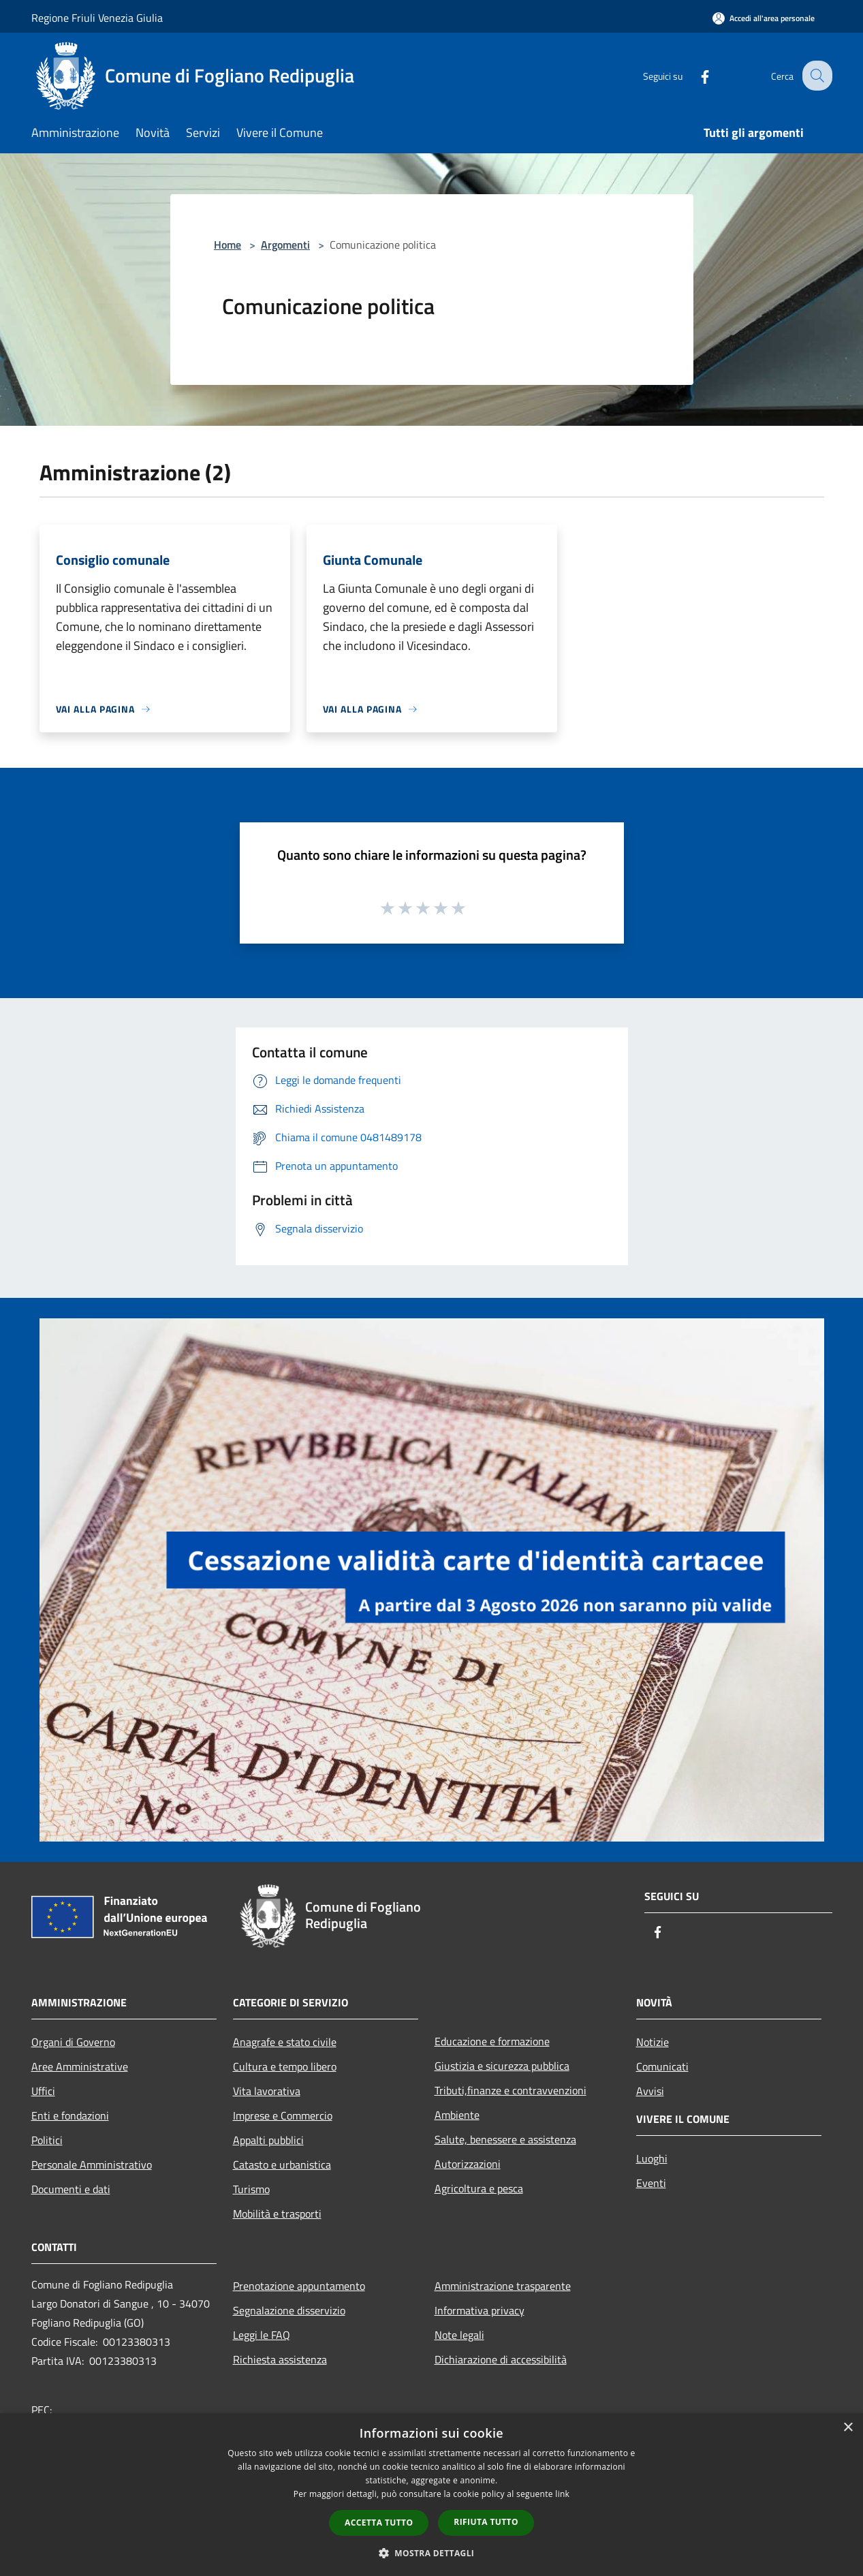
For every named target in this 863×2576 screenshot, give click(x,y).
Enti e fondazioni (70, 2115)
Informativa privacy (479, 2310)
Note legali (459, 2335)
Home (227, 244)
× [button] (848, 2428)
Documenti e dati (70, 2189)
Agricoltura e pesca (479, 2188)
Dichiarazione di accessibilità (501, 2359)
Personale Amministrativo (91, 2164)
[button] (432, 2553)
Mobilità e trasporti (277, 2213)
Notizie (652, 2042)
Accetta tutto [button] (379, 2522)
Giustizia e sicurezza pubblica (502, 2066)
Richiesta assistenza (280, 2359)
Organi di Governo (73, 2042)
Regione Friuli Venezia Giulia (97, 18)
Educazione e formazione (492, 2041)
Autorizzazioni (468, 2164)
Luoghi (652, 2158)
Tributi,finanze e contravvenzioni (510, 2090)
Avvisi (650, 2091)
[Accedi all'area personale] (763, 18)
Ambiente (457, 2115)
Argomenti (285, 244)
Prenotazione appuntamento (299, 2286)
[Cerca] (816, 75)
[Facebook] (694, 75)
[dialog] (431, 2494)
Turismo (251, 2189)
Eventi (651, 2183)
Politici (47, 2140)
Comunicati (662, 2066)
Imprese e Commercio (282, 2115)
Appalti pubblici (268, 2140)
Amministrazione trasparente (503, 2286)
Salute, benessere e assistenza (505, 2139)
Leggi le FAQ (261, 2335)
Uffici (43, 2091)
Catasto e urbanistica (282, 2164)
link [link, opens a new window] (562, 2494)
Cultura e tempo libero (284, 2066)
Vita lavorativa (266, 2091)
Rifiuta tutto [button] (486, 2522)
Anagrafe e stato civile (284, 2042)
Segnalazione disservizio (289, 2310)
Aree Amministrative (79, 2066)
